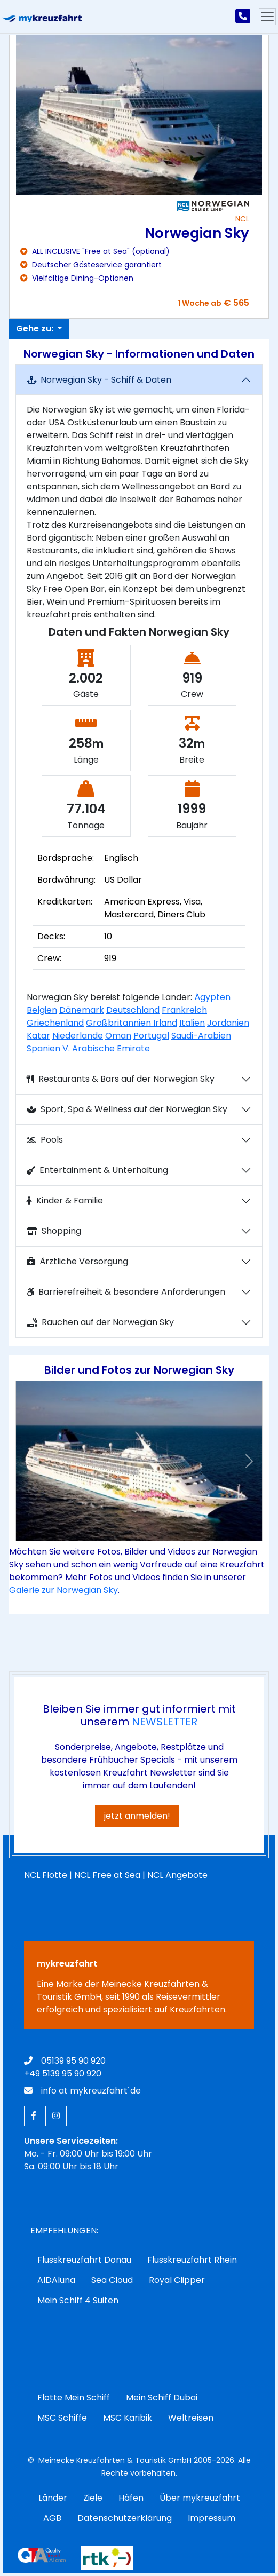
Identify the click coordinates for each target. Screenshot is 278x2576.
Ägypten (212, 997)
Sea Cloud (112, 2280)
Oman (118, 1035)
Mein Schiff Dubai (161, 2397)
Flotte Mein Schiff (73, 2397)
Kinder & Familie (65, 1200)
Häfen (131, 2498)
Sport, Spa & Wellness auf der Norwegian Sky (127, 1109)
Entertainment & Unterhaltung (97, 1170)
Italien (192, 1023)
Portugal (151, 1035)
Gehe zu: (35, 328)
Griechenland (55, 1023)
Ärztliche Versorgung (77, 1261)
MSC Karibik (127, 2418)
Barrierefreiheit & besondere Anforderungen (126, 1292)
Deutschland (133, 1010)
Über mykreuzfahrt (200, 2498)
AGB (52, 2518)
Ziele (92, 2498)
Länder (52, 2498)
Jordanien (228, 1023)
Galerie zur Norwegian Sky (63, 1590)
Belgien (42, 1010)
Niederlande (77, 1035)
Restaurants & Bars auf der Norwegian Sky (121, 1079)
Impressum (211, 2518)
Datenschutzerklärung (124, 2518)
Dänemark (81, 1010)
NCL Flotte (45, 1875)
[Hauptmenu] (267, 16)
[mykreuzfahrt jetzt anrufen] (242, 16)
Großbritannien (119, 1023)
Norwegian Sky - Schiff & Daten (99, 380)
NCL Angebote (177, 1875)
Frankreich (184, 1010)
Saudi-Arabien (201, 1035)
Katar (38, 1035)
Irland (165, 1023)
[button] (28, 1461)
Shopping (54, 1231)
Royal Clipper (177, 2280)
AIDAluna (56, 2280)
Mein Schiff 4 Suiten (77, 2300)
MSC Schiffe (62, 2418)
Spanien (43, 1048)
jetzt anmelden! (137, 1816)
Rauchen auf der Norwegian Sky (100, 1322)
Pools (45, 1140)
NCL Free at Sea (107, 1875)
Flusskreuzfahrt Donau (84, 2260)
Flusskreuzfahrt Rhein (192, 2260)
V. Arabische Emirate (106, 1048)
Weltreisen (190, 2418)
